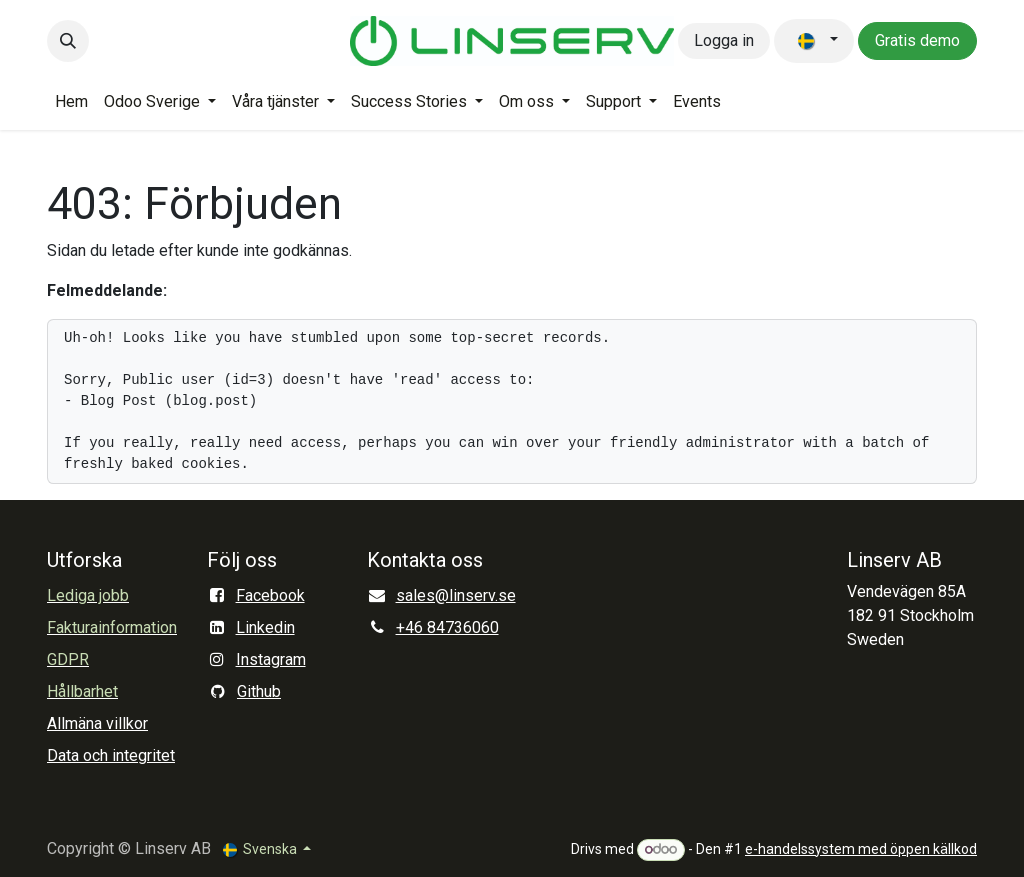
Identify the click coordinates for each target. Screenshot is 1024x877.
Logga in (724, 40)
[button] (68, 41)
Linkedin (265, 627)
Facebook (270, 595)
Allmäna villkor (97, 723)
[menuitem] (71, 102)
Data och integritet (111, 755)
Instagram (271, 659)
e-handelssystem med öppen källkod (861, 849)
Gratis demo (917, 40)
